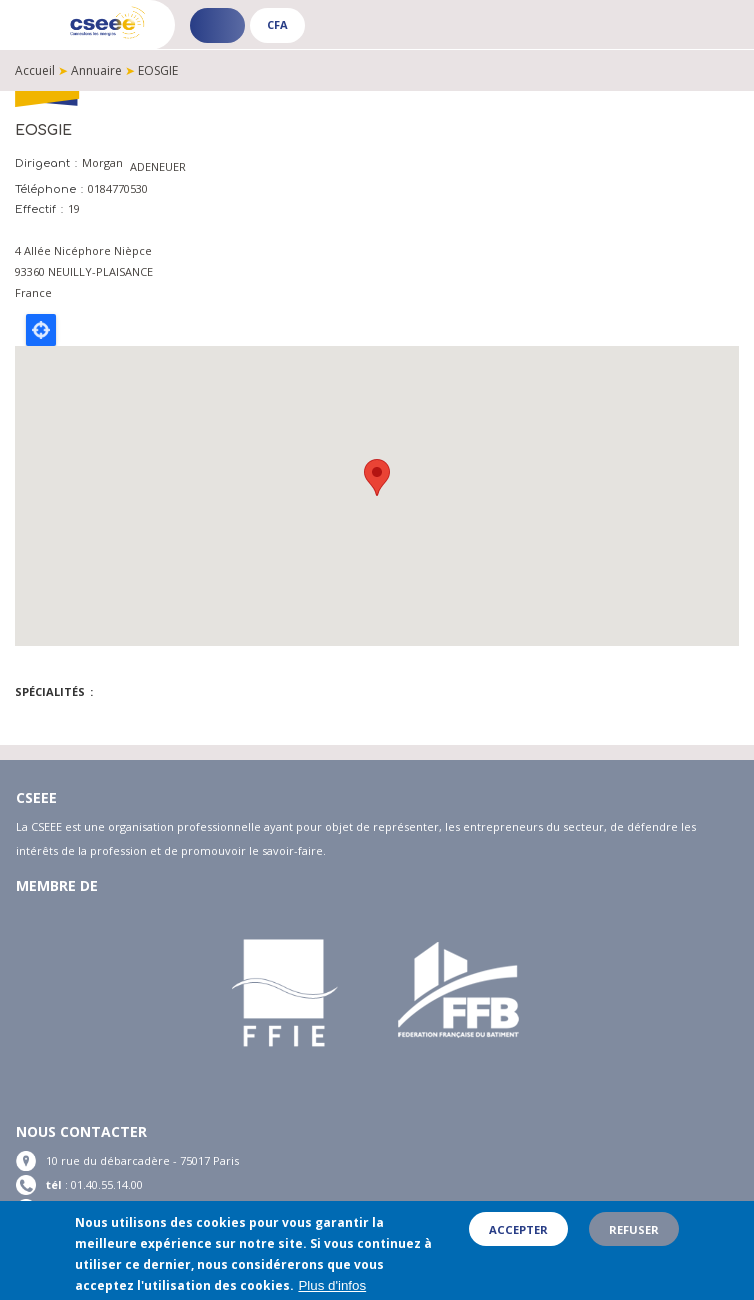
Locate (41, 330)
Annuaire (96, 70)
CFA (277, 24)
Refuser (634, 1229)
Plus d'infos (332, 1285)
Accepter (518, 1229)
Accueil (35, 70)
